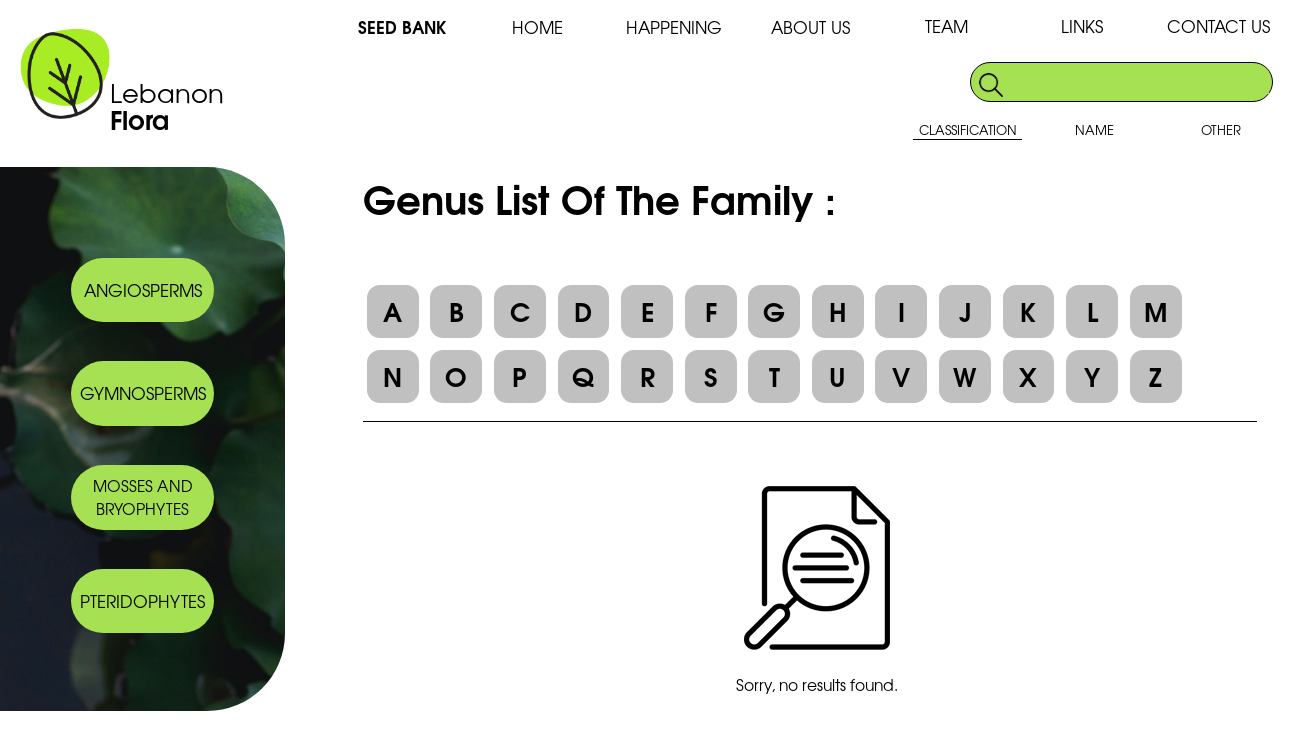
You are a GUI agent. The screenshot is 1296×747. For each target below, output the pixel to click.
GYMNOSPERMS (143, 392)
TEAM (946, 25)
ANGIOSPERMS (143, 289)
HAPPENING (674, 26)
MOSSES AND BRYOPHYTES (143, 497)
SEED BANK (402, 26)
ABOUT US (810, 26)
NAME (1094, 129)
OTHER (1221, 129)
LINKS (1082, 25)
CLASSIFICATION (968, 129)
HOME (537, 26)
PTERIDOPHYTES (142, 600)
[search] (1139, 82)
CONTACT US (1218, 25)
